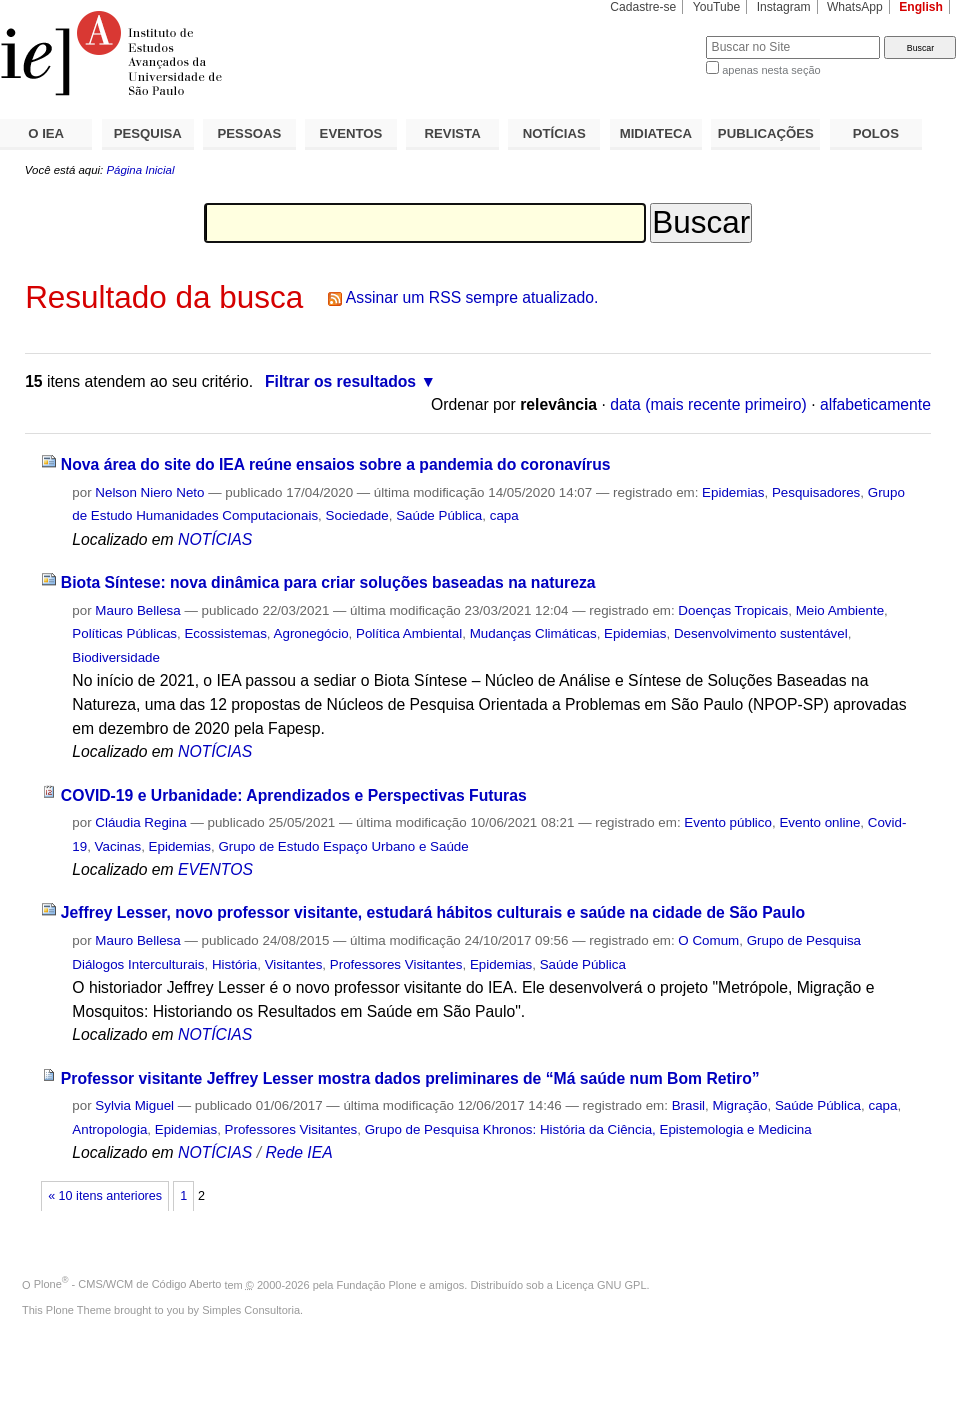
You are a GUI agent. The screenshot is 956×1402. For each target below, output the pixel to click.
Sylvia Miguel (134, 1105)
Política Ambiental (409, 633)
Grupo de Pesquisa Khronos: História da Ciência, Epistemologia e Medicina (588, 1129)
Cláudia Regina (140, 822)
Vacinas (118, 846)
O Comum (708, 940)
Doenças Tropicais (733, 610)
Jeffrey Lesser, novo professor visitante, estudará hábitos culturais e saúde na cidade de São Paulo (433, 912)
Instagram (784, 7)
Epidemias (733, 492)
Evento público (728, 822)
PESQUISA (148, 133)
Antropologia (109, 1129)
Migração (740, 1105)
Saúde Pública (439, 515)
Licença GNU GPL (601, 1284)
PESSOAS (250, 133)
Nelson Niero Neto (149, 492)
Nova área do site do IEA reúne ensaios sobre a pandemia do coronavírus (336, 464)
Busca (657, 35)
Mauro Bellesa (137, 610)
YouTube (717, 7)
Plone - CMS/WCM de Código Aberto (128, 1284)
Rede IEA (298, 1152)
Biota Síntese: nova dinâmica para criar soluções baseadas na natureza (328, 582)
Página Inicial (140, 170)
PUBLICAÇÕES (766, 133)
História (234, 964)
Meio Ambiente (840, 610)
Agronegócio (311, 633)
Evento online (819, 822)
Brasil (688, 1105)
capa (504, 515)
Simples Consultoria (251, 1310)
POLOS (876, 133)
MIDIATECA (656, 133)
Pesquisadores (816, 492)
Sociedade (357, 515)
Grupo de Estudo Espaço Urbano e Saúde (343, 846)
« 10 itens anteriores (105, 1196)
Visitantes (294, 964)
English (921, 7)
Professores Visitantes (396, 964)
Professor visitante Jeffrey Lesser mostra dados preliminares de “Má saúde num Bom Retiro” (410, 1078)
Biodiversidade (116, 657)
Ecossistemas (225, 633)
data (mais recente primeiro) (708, 404)
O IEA (46, 133)
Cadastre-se (643, 7)
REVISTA (453, 133)
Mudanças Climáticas (533, 633)
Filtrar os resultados (340, 381)
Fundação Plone (377, 1284)
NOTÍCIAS (554, 133)
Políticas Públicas (124, 633)
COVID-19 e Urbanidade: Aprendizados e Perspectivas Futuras (294, 795)
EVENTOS (351, 133)
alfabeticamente (875, 404)
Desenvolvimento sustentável (761, 633)
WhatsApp (855, 7)
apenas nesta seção (771, 70)
